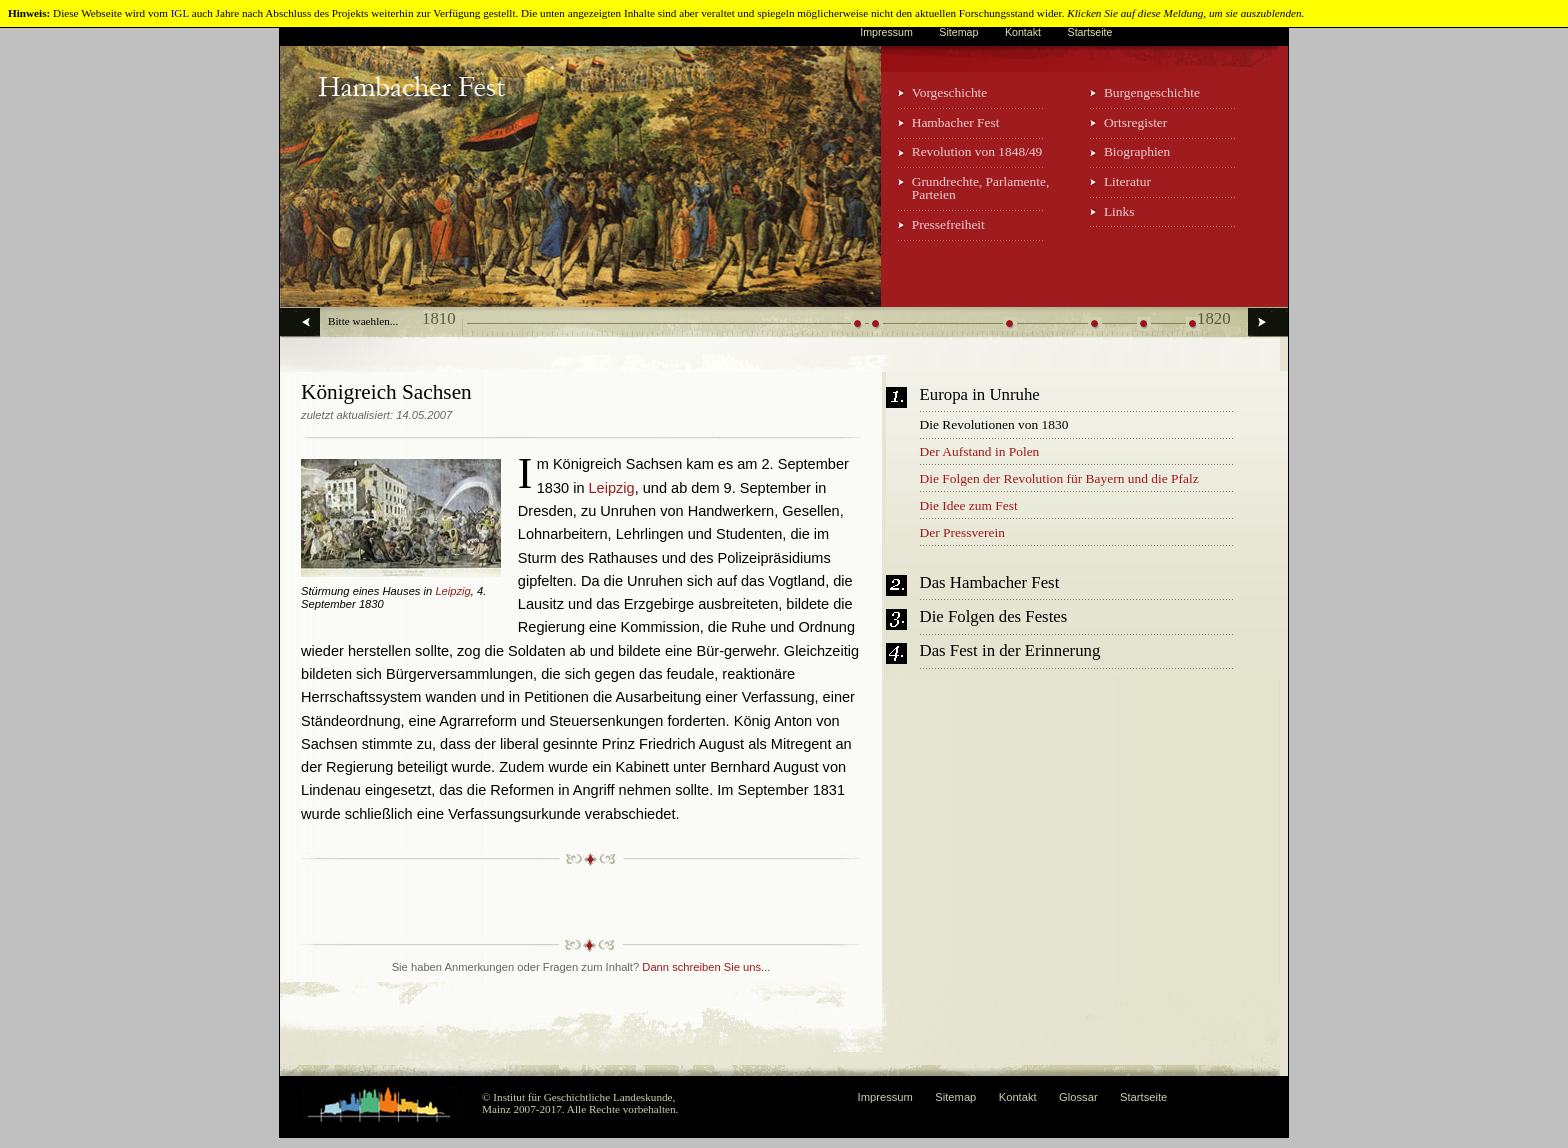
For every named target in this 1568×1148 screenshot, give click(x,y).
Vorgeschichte (950, 92)
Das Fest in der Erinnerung (1010, 651)
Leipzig (452, 591)
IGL (180, 13)
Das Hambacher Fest (990, 583)
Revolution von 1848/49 (977, 151)
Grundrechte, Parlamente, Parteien (981, 188)
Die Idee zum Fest (969, 505)
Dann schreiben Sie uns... (706, 967)
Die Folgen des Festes (994, 617)
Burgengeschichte (1152, 92)
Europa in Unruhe (980, 395)
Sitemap (958, 32)
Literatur (1127, 181)
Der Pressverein (962, 532)
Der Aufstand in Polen (980, 451)
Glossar (1078, 1097)
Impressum (886, 32)
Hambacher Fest (956, 122)
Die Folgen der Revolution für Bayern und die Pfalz (1059, 478)
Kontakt (1023, 32)
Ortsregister (1135, 122)
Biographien (1137, 151)
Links (1119, 211)
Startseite (1090, 32)
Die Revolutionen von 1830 (994, 424)
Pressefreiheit (948, 224)
